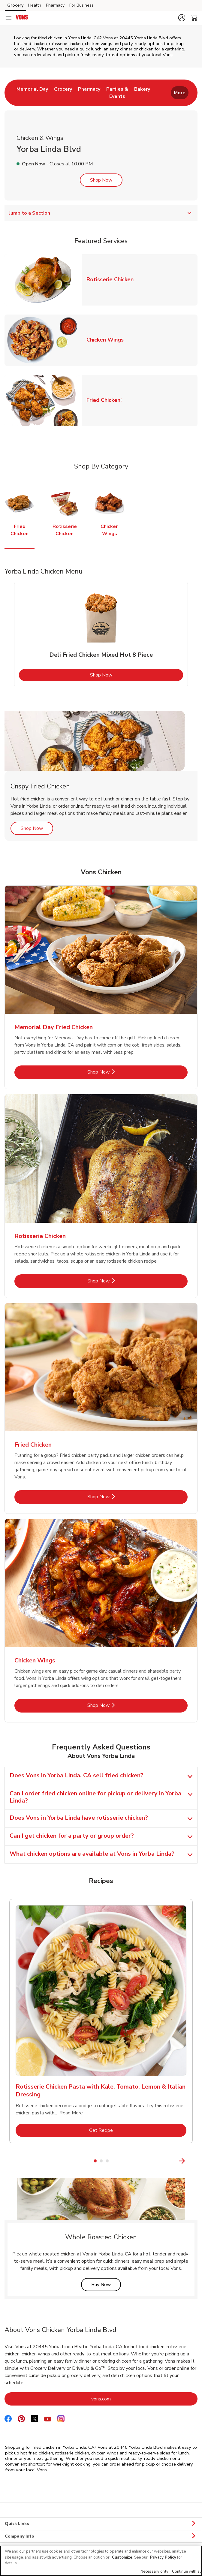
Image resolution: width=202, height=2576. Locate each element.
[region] (101, 2561)
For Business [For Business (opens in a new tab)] (81, 5)
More (179, 92)
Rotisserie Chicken (112, 279)
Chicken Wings (107, 339)
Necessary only (154, 2571)
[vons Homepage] (22, 18)
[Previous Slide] (8, 2161)
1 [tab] (95, 2160)
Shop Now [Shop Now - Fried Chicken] (118, 1496)
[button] (182, 18)
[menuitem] (32, 93)
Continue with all (187, 2571)
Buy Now (106, 2284)
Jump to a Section (101, 213)
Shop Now (101, 180)
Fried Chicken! (106, 400)
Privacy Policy (163, 2557)
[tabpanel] (101, 634)
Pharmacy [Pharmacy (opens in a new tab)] (55, 5)
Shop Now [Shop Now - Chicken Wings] (118, 1705)
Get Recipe (125, 2130)
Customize (122, 2557)
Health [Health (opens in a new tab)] (34, 5)
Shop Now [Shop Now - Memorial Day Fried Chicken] (118, 1071)
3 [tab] (107, 2160)
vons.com (125, 2398)
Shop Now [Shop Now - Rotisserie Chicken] (118, 1280)
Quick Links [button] (101, 2524)
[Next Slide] (194, 2161)
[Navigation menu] (8, 18)
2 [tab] (101, 2160)
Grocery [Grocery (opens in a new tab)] (15, 5)
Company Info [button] (101, 2536)
